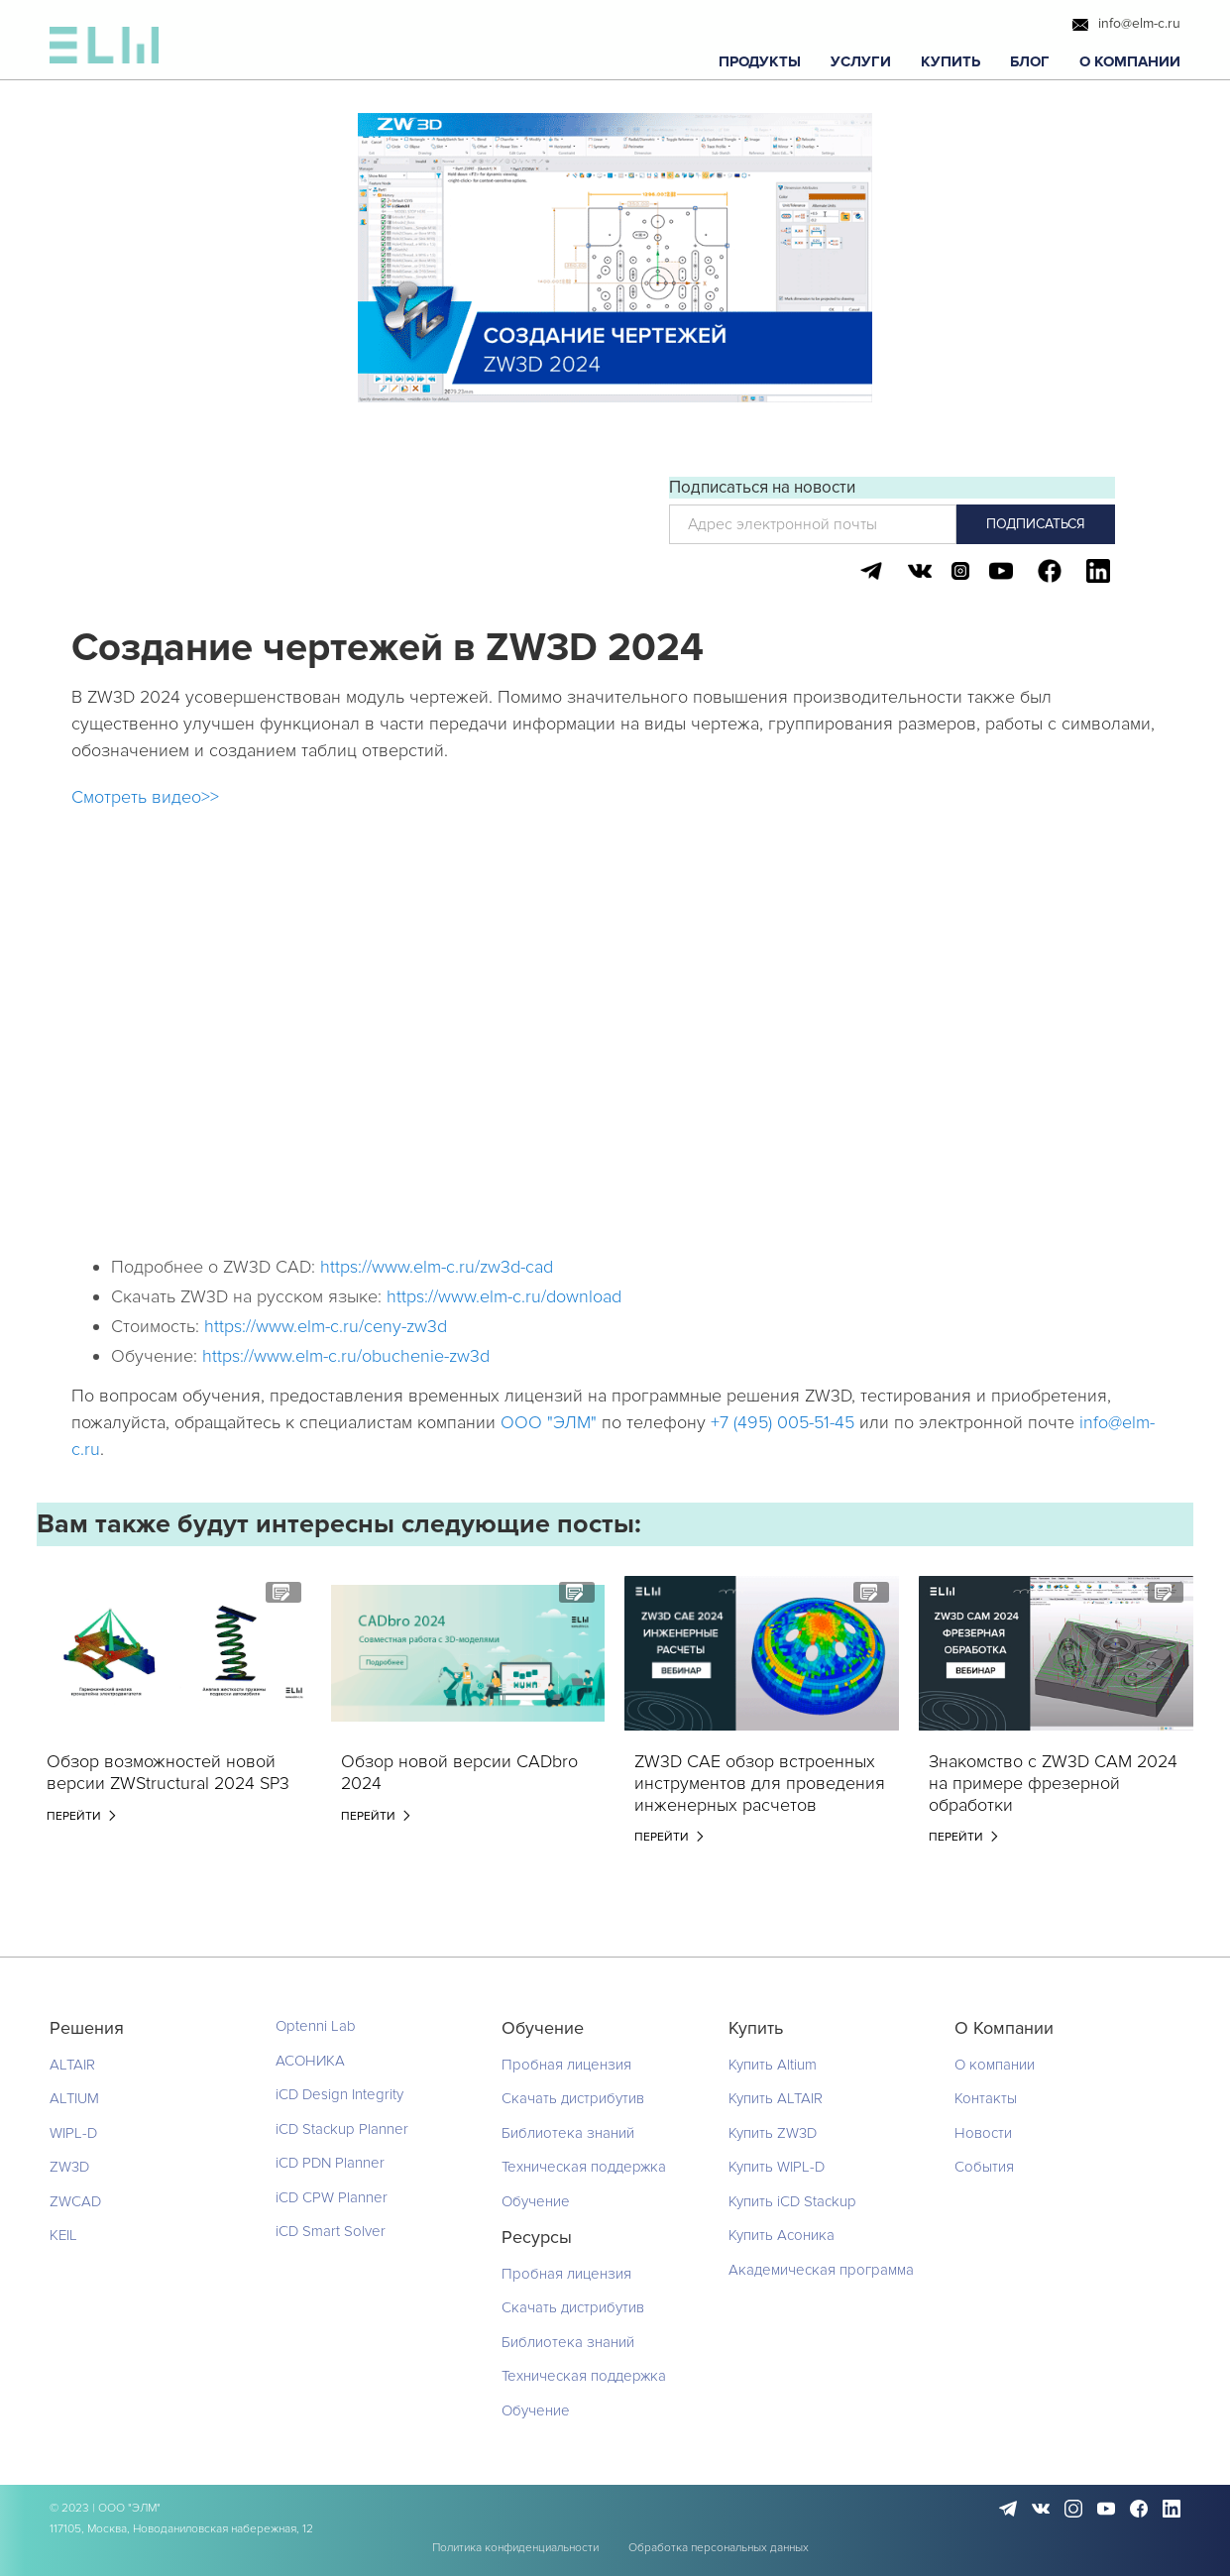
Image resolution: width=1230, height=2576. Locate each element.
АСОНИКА (310, 2061)
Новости (983, 2133)
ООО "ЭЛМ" (549, 1422)
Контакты (985, 2098)
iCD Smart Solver (331, 2231)
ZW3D (69, 2167)
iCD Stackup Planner (342, 2129)
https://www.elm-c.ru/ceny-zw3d (325, 1326)
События (984, 2167)
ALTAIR (72, 2064)
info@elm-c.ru (1139, 24)
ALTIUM (74, 2098)
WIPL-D (73, 2133)
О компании (994, 2064)
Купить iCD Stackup (792, 2201)
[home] (104, 50)
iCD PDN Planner (330, 2163)
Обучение (536, 2201)
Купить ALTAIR (775, 2098)
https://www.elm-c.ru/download (504, 1296)
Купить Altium (772, 2064)
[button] (760, 62)
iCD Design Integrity (339, 2094)
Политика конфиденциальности (515, 2547)
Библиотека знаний (568, 2133)
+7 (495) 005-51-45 (782, 1422)
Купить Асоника (781, 2235)
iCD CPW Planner (332, 2197)
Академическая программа (821, 2270)
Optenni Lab (316, 2026)
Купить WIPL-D (776, 2167)
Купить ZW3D (772, 2133)
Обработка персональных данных (718, 2547)
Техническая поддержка (584, 2167)
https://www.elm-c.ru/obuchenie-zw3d (346, 1356)
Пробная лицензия (566, 2064)
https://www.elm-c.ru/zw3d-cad (436, 1267)
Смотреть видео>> (145, 797)
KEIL (63, 2235)
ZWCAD (75, 2201)
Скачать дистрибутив (573, 2098)
